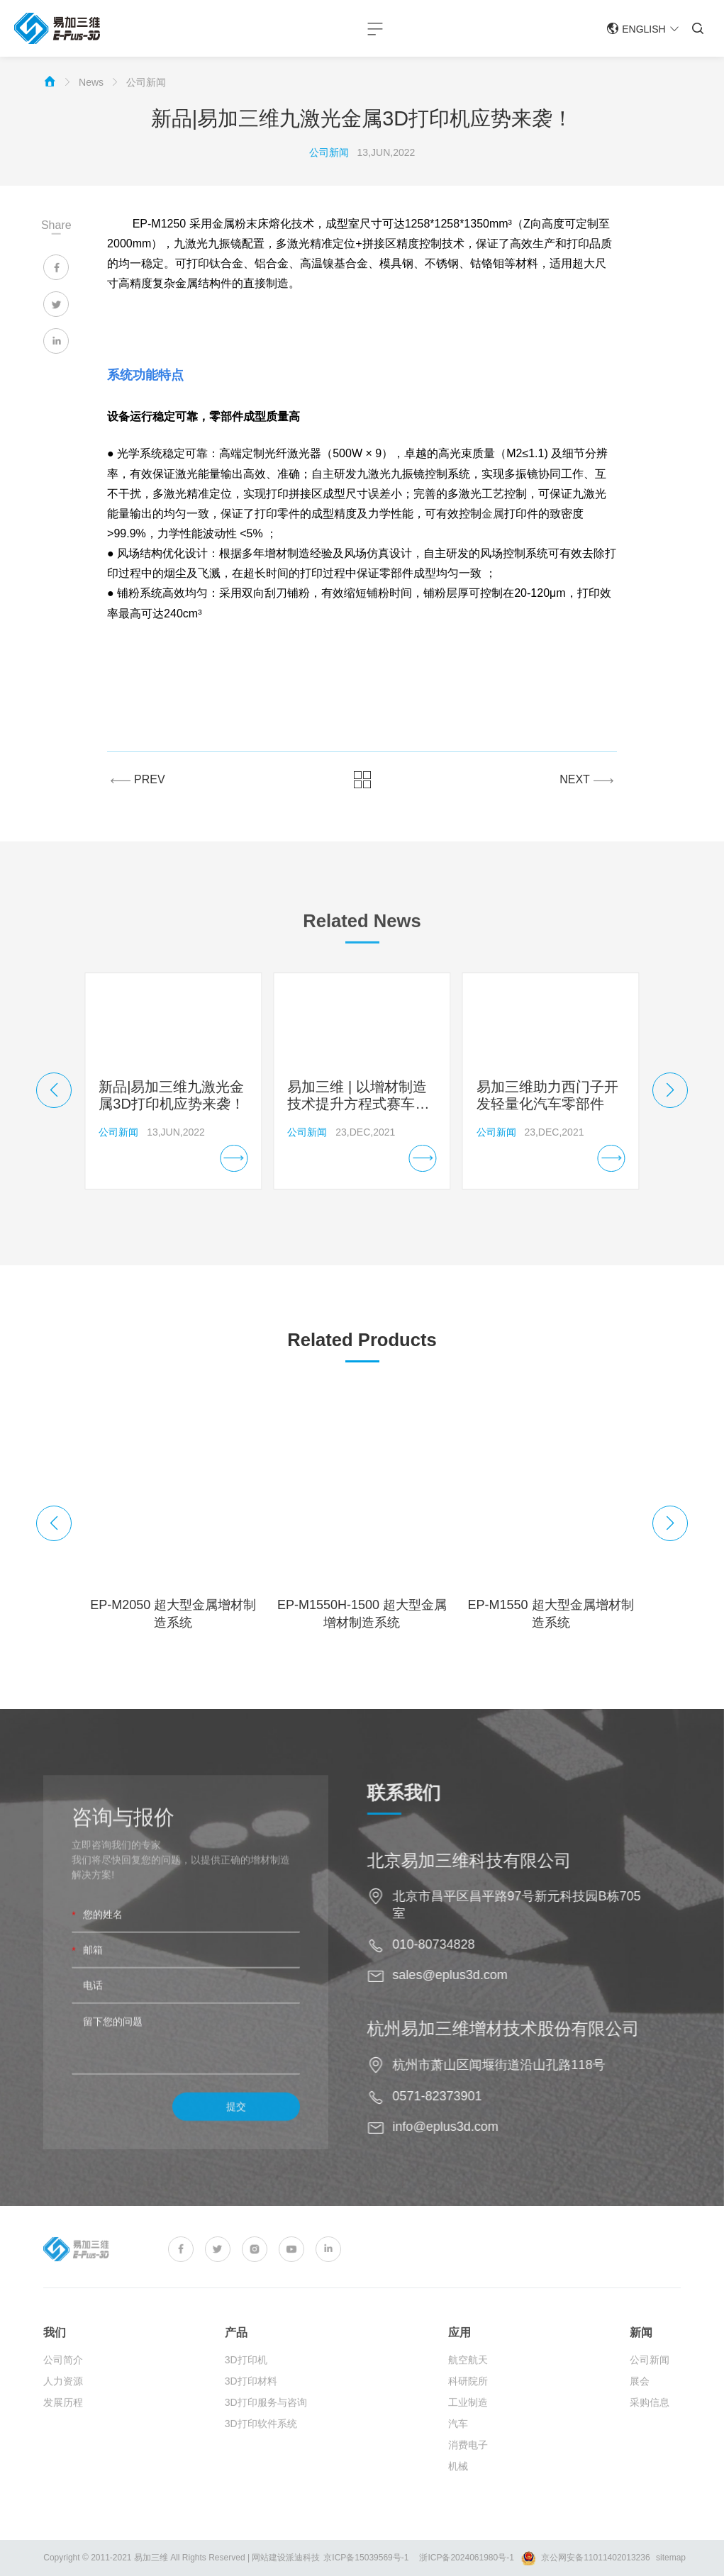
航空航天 (468, 2386)
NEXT (586, 779)
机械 (458, 2492)
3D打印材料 (251, 2407)
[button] (54, 1090)
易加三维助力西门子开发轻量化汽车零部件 (547, 1095)
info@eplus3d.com (472, 2126)
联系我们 (430, 1793)
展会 (640, 2407)
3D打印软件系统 (261, 2449)
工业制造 (468, 2428)
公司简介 (63, 2386)
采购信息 (649, 2428)
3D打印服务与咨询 (266, 2428)
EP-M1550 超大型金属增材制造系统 (551, 1614)
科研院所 (468, 2407)
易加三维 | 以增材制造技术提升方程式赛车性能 (358, 1095)
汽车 (458, 2449)
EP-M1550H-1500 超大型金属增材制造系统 (362, 1614)
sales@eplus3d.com (476, 1975)
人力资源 (63, 2407)
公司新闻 (146, 82)
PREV (138, 779)
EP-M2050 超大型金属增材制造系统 (173, 1614)
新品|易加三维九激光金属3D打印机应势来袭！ (172, 1095)
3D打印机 (246, 2386)
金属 (492, 514)
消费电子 (468, 2471)
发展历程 (63, 2428)
